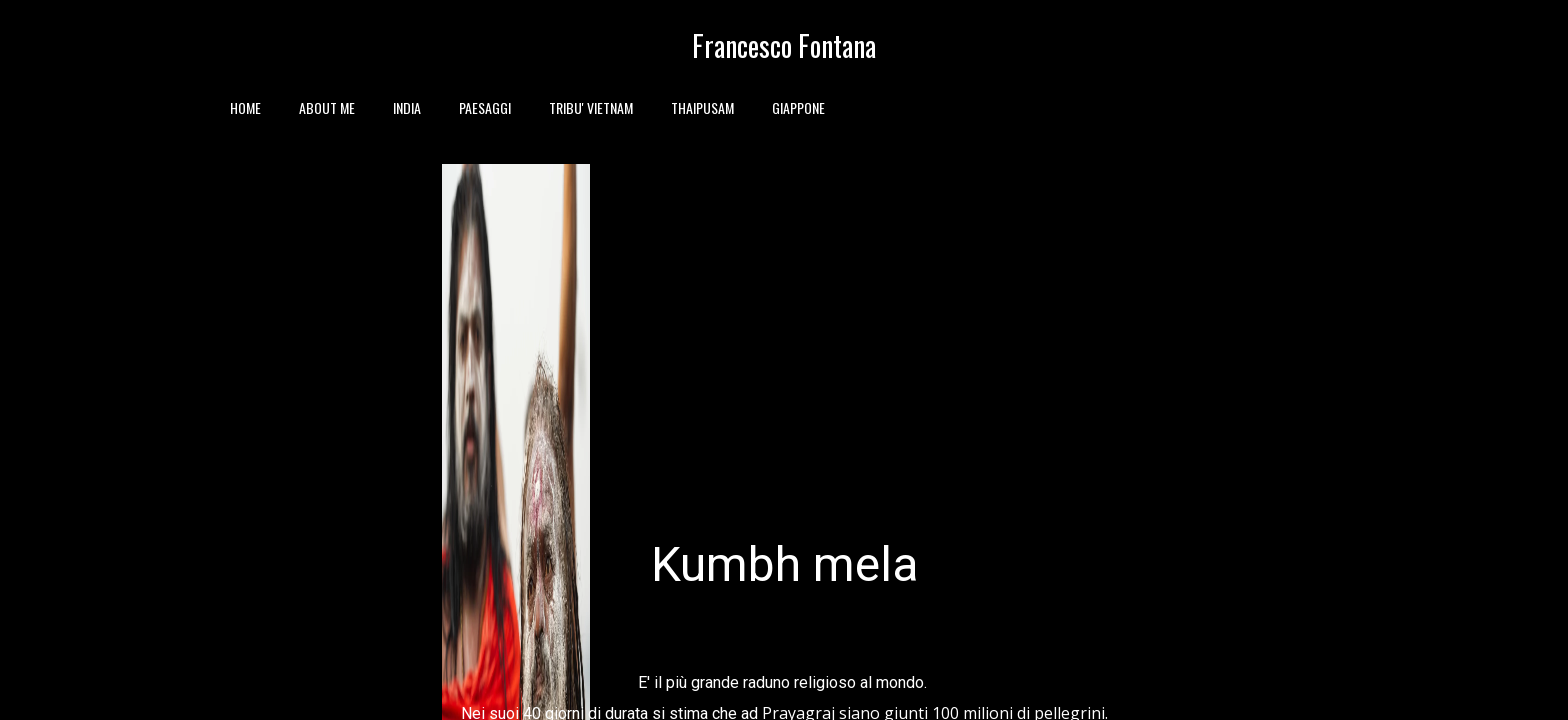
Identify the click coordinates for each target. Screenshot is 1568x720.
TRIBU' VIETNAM (591, 107)
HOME (245, 107)
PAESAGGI (485, 107)
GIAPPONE (798, 107)
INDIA (407, 107)
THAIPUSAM (702, 107)
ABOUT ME (327, 107)
